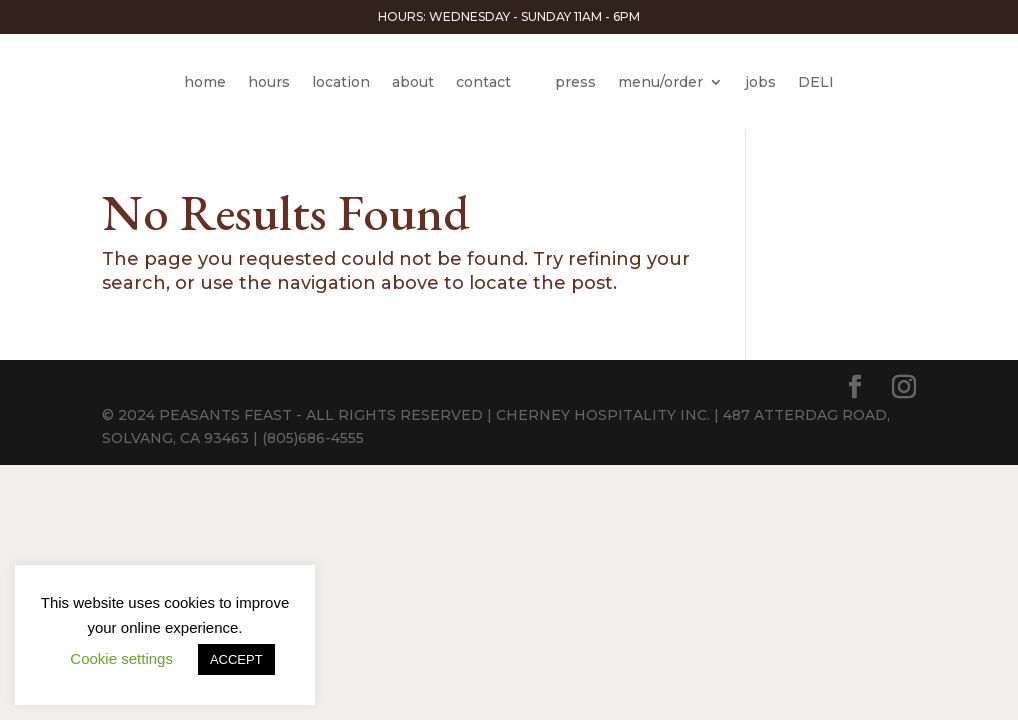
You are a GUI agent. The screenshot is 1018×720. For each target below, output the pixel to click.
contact (483, 82)
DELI (816, 82)
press (575, 82)
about (413, 82)
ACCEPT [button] (236, 659)
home (205, 82)
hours (269, 82)
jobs (760, 82)
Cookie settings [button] (121, 658)
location (341, 82)
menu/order (660, 82)
